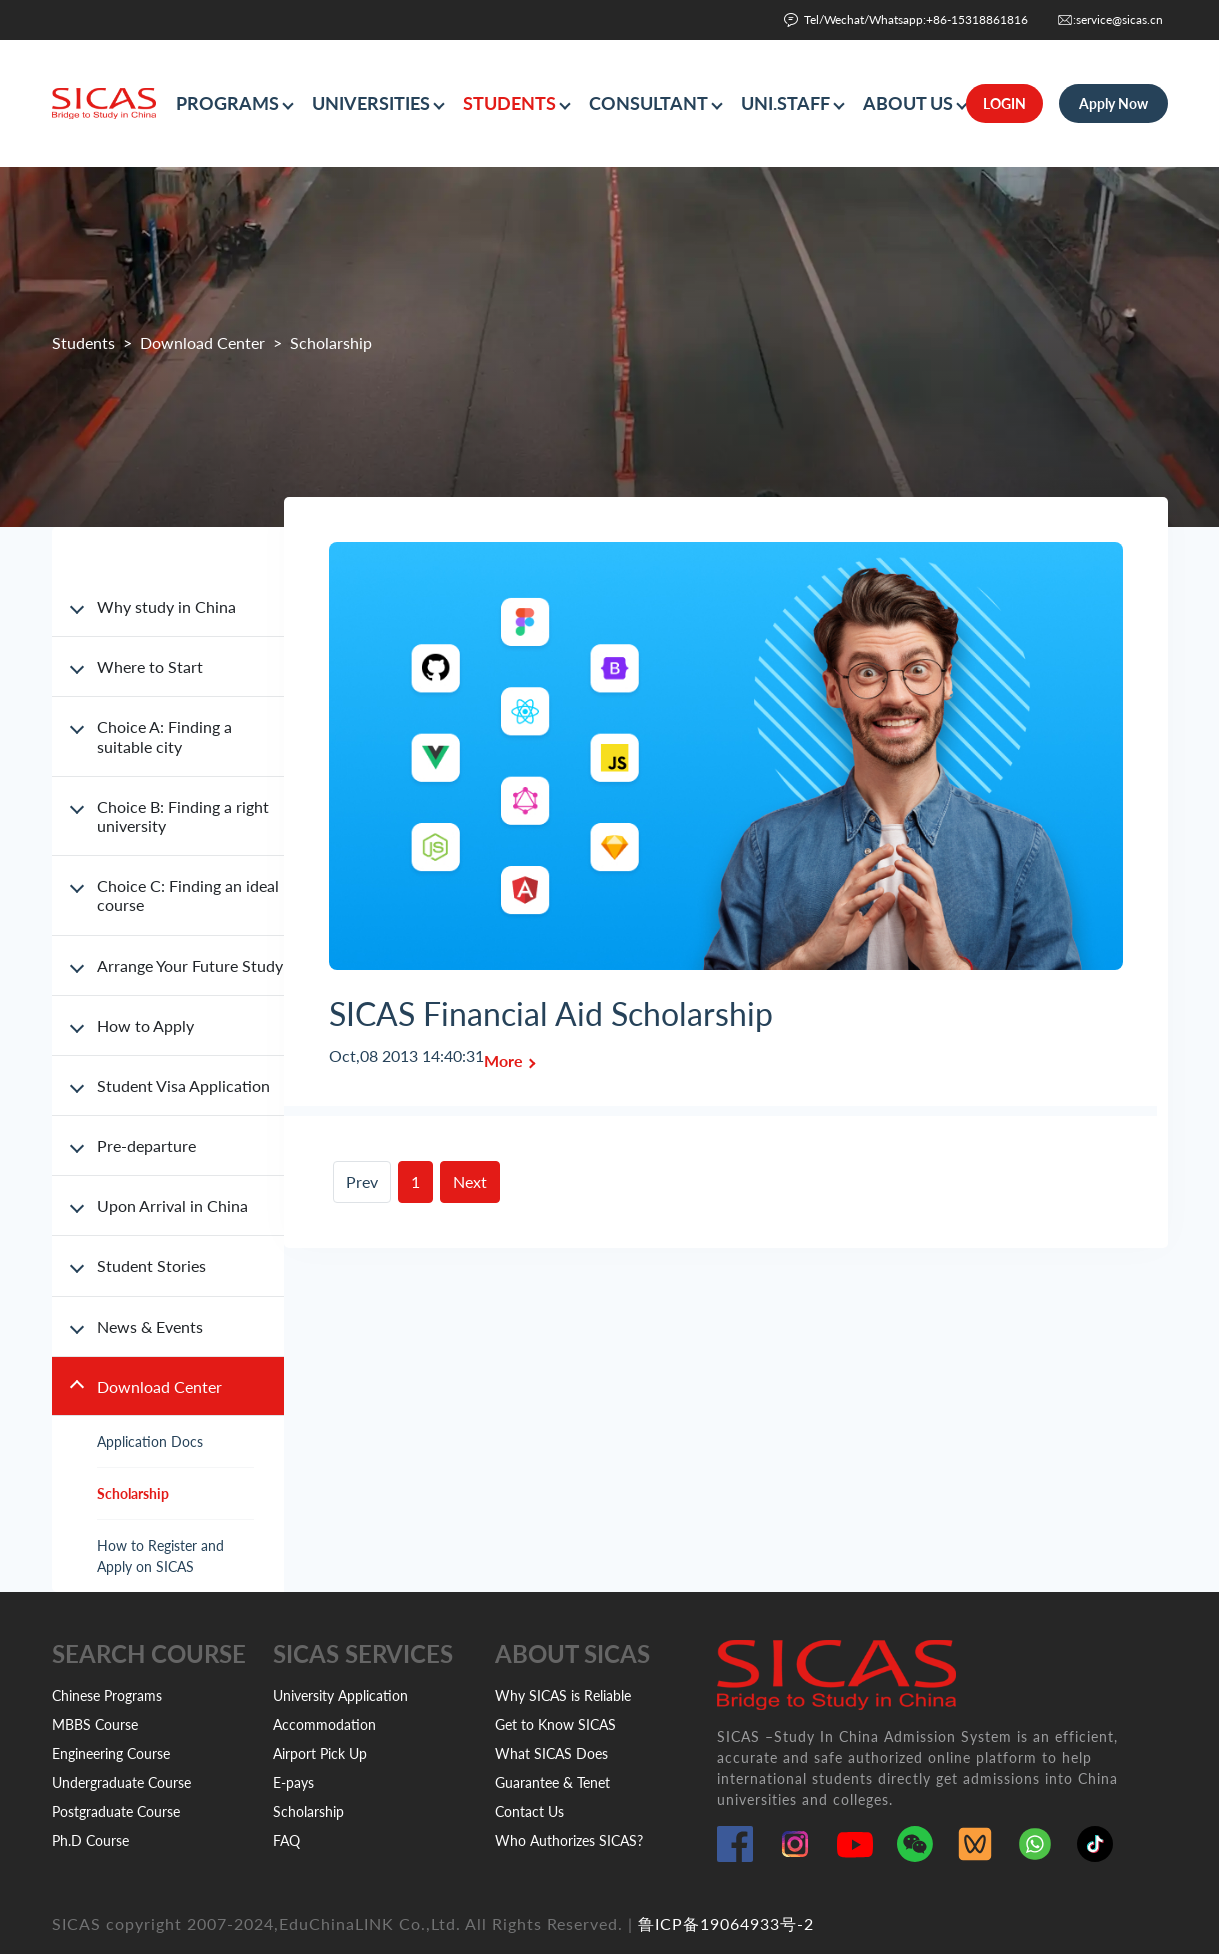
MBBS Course (95, 1724)
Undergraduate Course (121, 1782)
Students (83, 342)
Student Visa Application (183, 1085)
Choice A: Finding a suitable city (164, 736)
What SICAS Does (551, 1753)
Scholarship (133, 1493)
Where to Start (150, 666)
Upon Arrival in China (172, 1205)
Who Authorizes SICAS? (569, 1840)
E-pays (293, 1782)
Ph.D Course (90, 1840)
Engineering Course (111, 1753)
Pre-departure (146, 1145)
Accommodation (324, 1724)
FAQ (286, 1840)
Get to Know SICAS (555, 1724)
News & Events (150, 1326)
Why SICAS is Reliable (563, 1695)
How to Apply (145, 1025)
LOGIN (1004, 103)
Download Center (202, 342)
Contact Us (529, 1811)
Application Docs (150, 1441)
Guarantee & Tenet (552, 1782)
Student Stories (151, 1265)
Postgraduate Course (116, 1811)
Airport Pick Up (320, 1753)
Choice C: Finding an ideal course (188, 895)
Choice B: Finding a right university (183, 816)
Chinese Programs (107, 1695)
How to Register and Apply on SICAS (160, 1556)
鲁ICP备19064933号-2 (726, 1923)
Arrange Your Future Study (190, 965)
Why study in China (166, 606)
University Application (340, 1695)
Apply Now (1113, 103)
